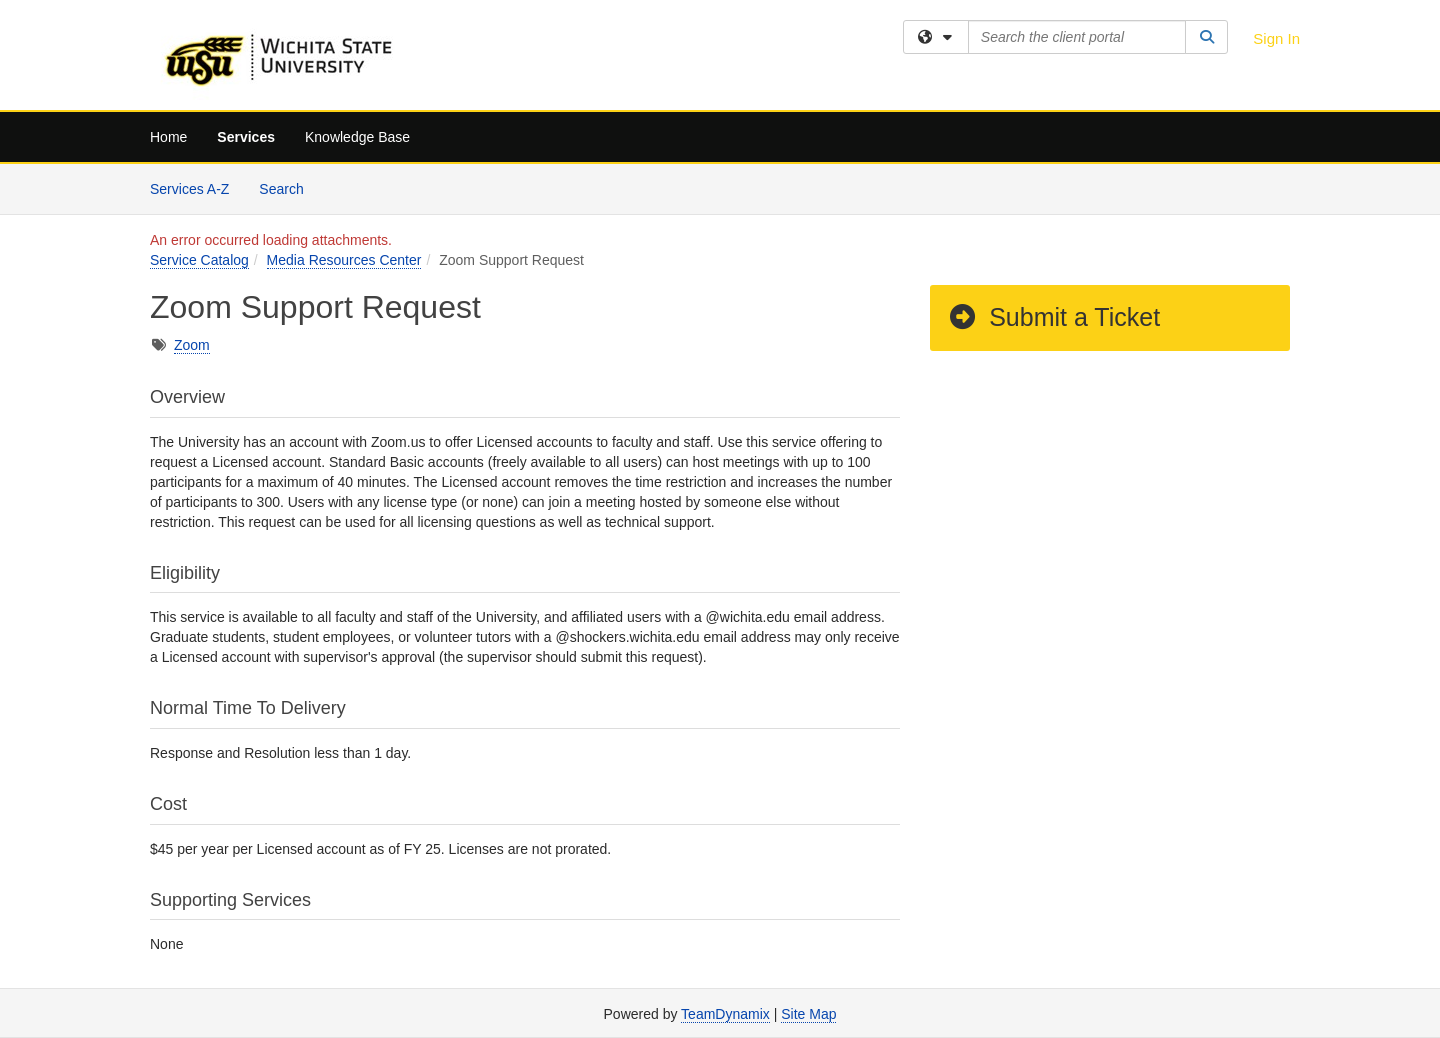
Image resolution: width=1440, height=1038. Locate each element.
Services (246, 137)
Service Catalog (199, 260)
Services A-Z (189, 189)
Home (168, 137)
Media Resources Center (344, 260)
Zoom (192, 345)
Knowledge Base (357, 137)
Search (288, 187)
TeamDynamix (725, 1014)
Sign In (1276, 38)
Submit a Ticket (1053, 317)
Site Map (808, 1014)
